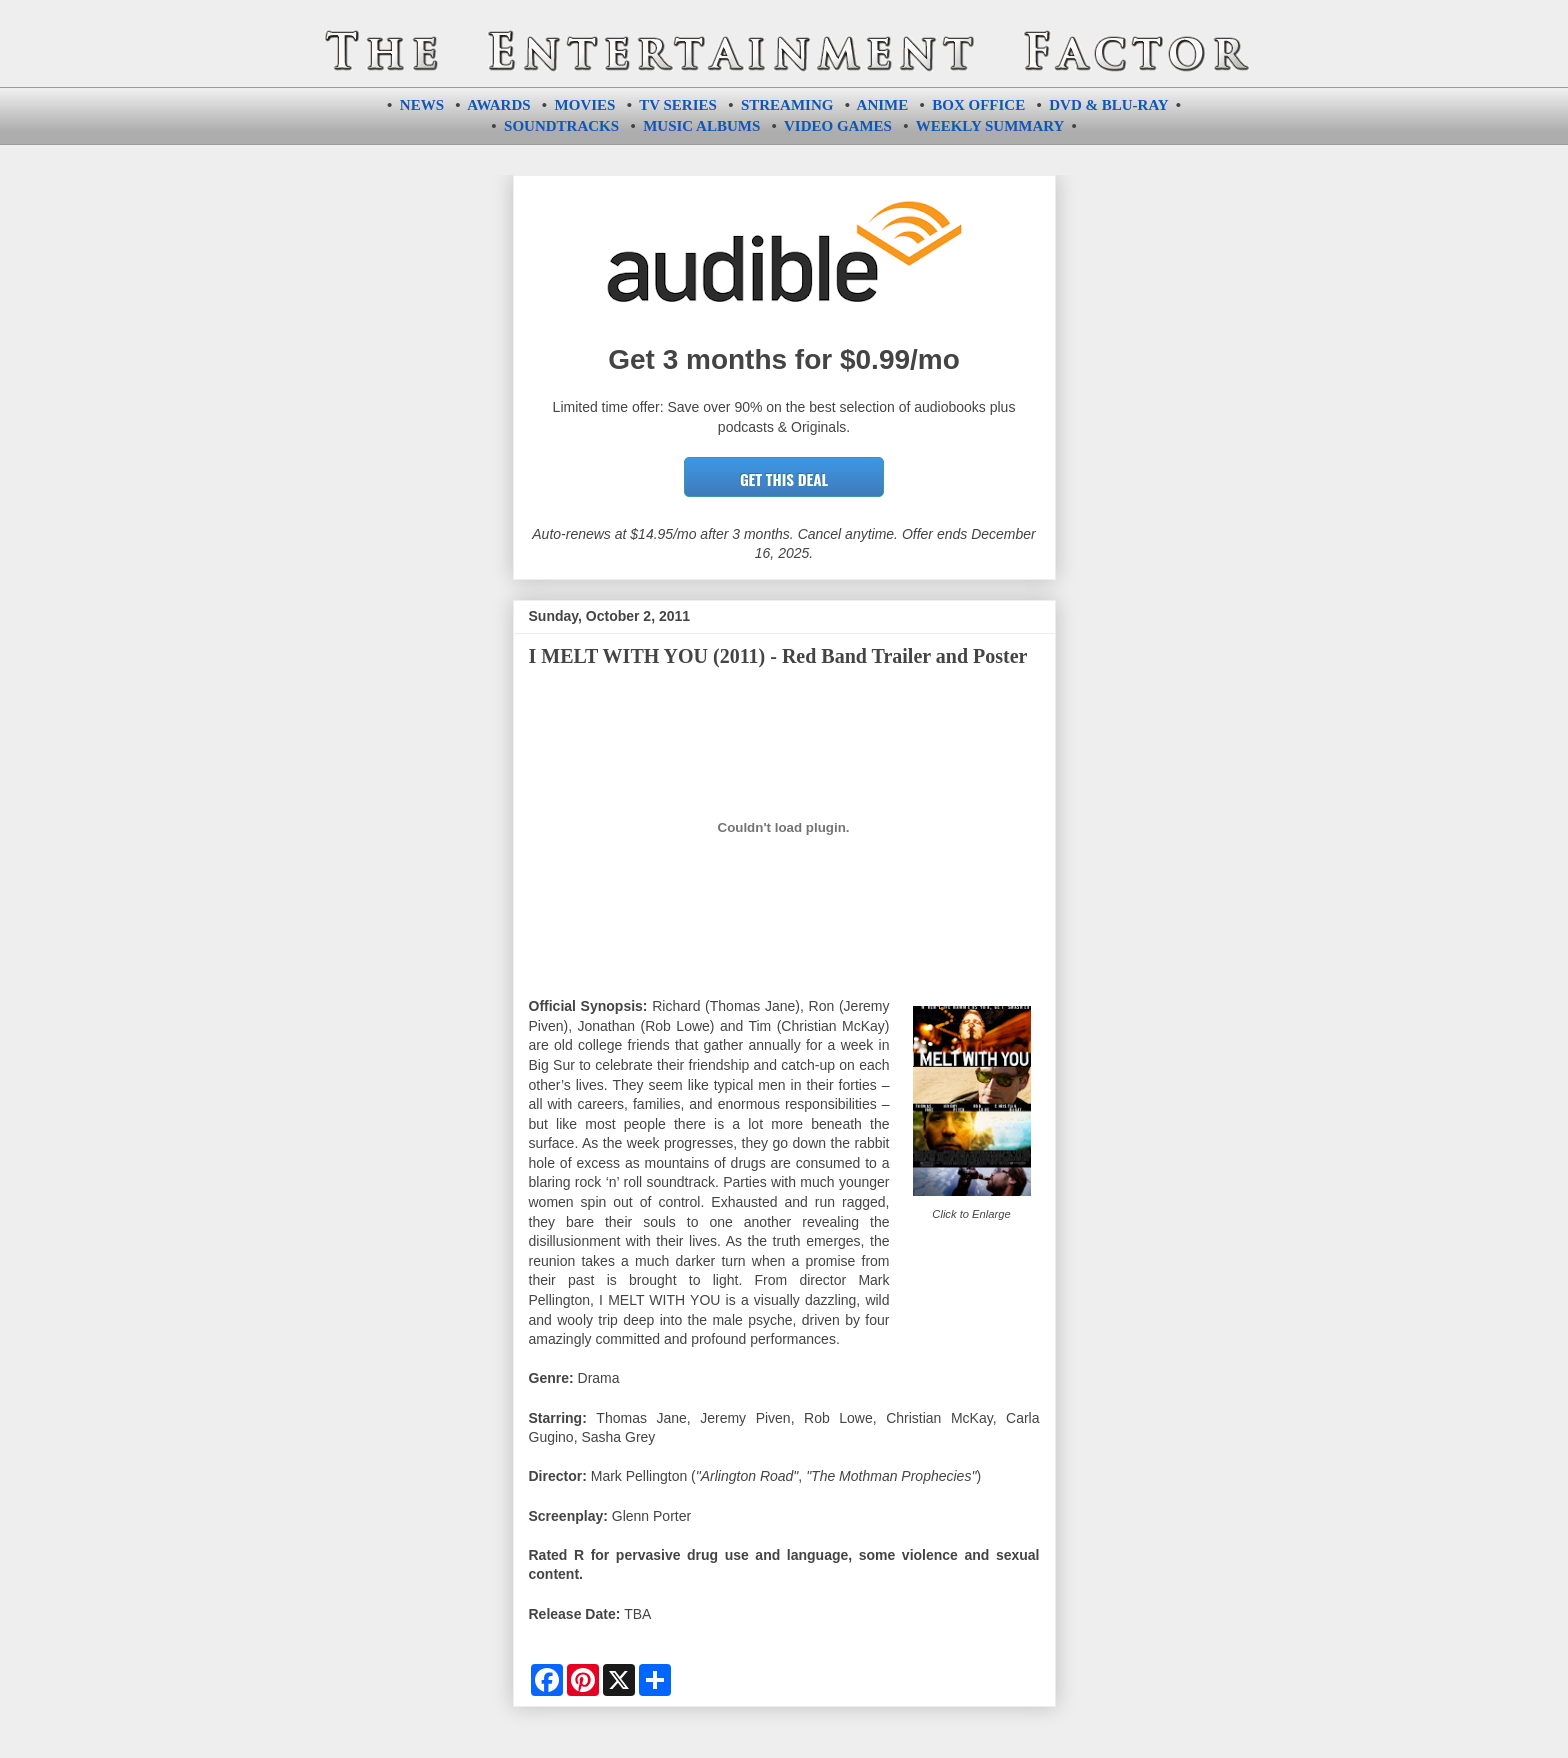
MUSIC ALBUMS (701, 126)
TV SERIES (678, 105)
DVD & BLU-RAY (1108, 105)
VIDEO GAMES (838, 126)
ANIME (883, 105)
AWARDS (498, 105)
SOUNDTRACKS (561, 126)
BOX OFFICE (978, 105)
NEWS (422, 105)
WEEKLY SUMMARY (990, 126)
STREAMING (787, 105)
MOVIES (585, 105)
